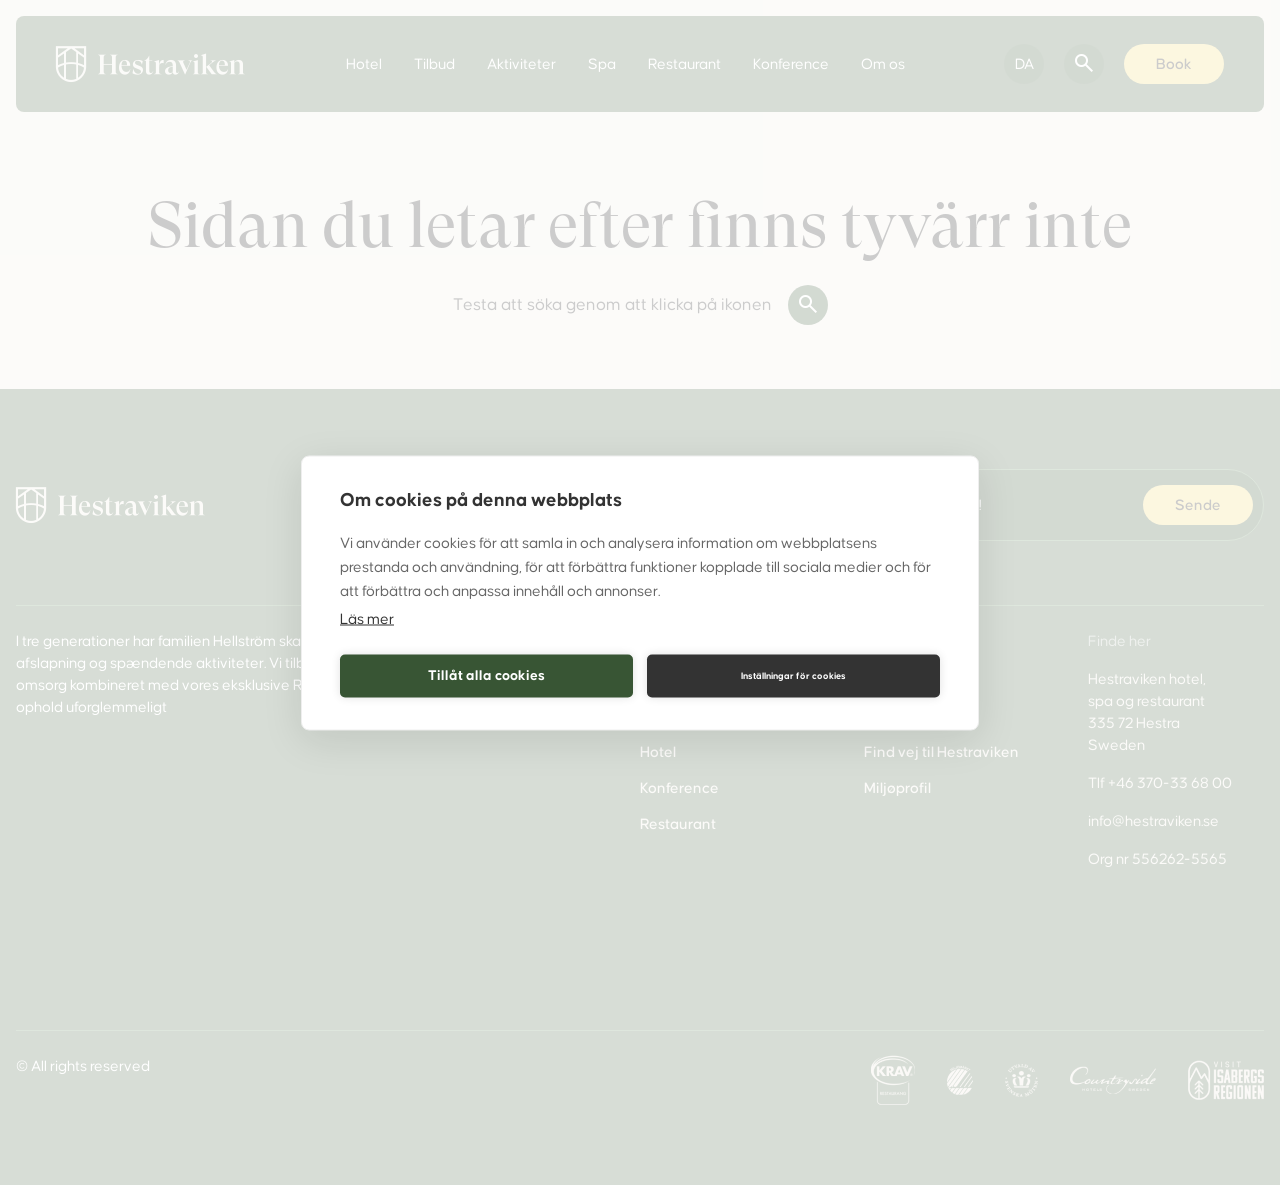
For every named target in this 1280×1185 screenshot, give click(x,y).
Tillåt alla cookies (486, 675)
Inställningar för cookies (793, 676)
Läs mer (367, 618)
